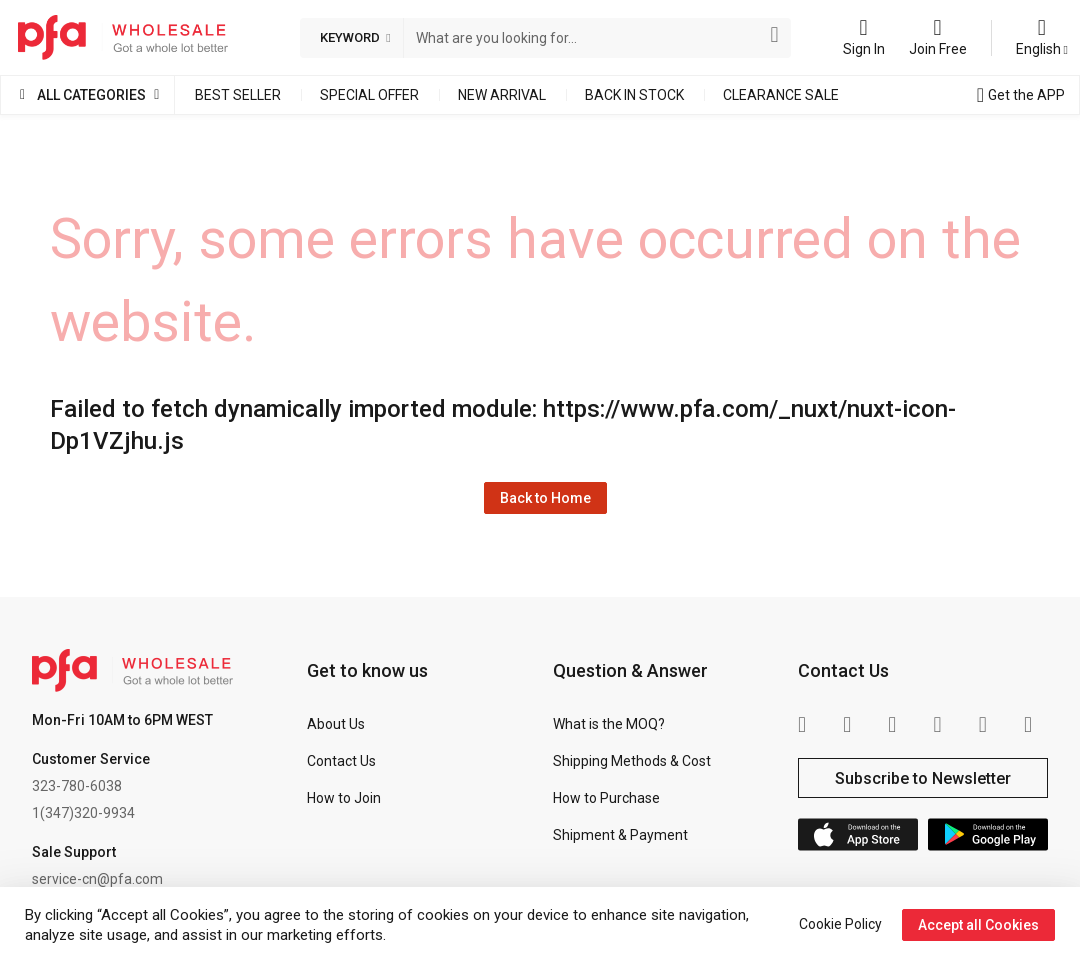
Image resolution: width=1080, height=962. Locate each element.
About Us (336, 724)
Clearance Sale (781, 95)
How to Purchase (606, 798)
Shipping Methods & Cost (632, 761)
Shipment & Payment (620, 835)
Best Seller (238, 95)
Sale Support (74, 852)
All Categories (91, 95)
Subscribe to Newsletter (923, 778)
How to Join (344, 798)
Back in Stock (634, 95)
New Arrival (502, 95)
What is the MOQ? (609, 724)
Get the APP (1026, 95)
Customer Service (91, 759)
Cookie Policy (840, 924)
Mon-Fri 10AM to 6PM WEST (122, 720)
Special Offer (369, 95)
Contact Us (341, 761)
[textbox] (585, 38)
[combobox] (585, 38)
